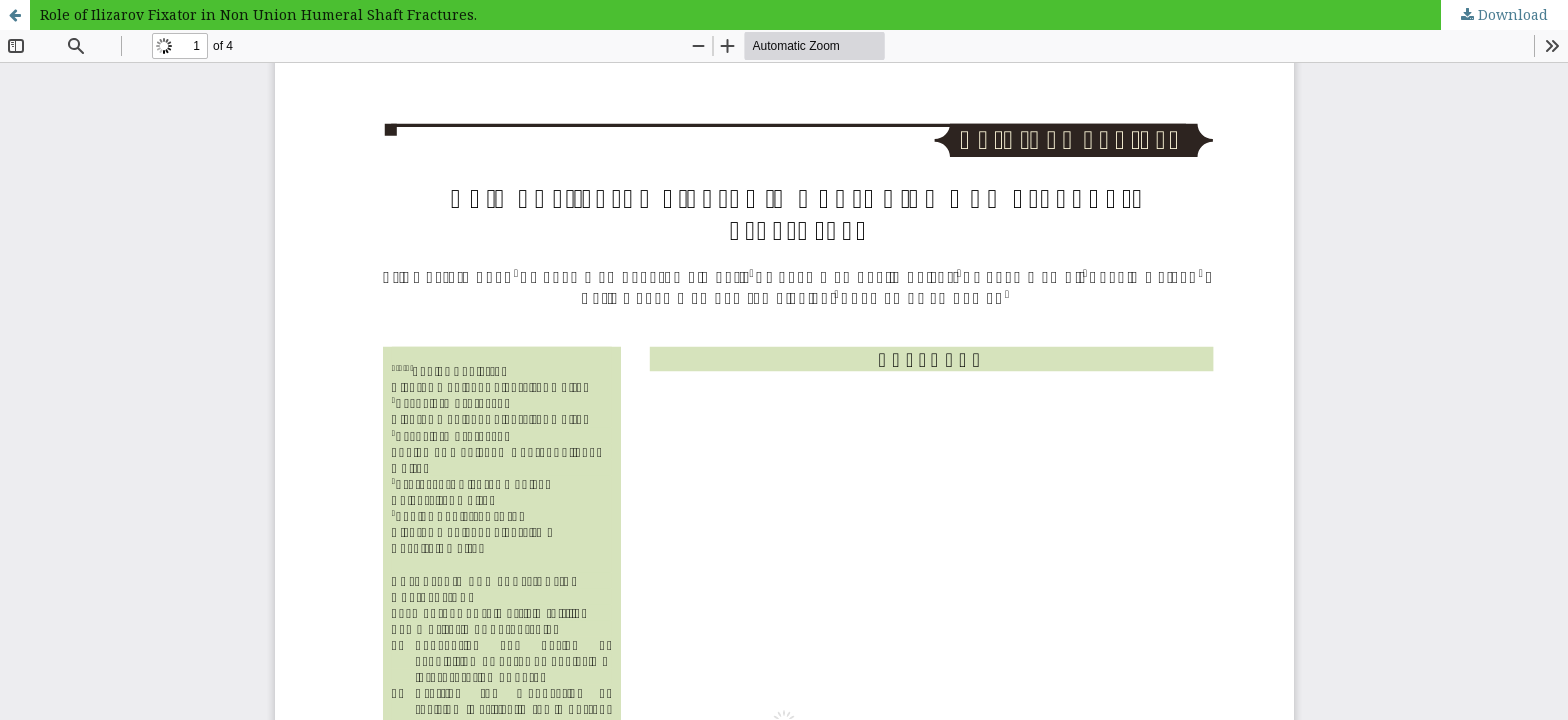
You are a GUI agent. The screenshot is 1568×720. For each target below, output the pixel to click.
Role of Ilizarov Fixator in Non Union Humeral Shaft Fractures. (258, 14)
